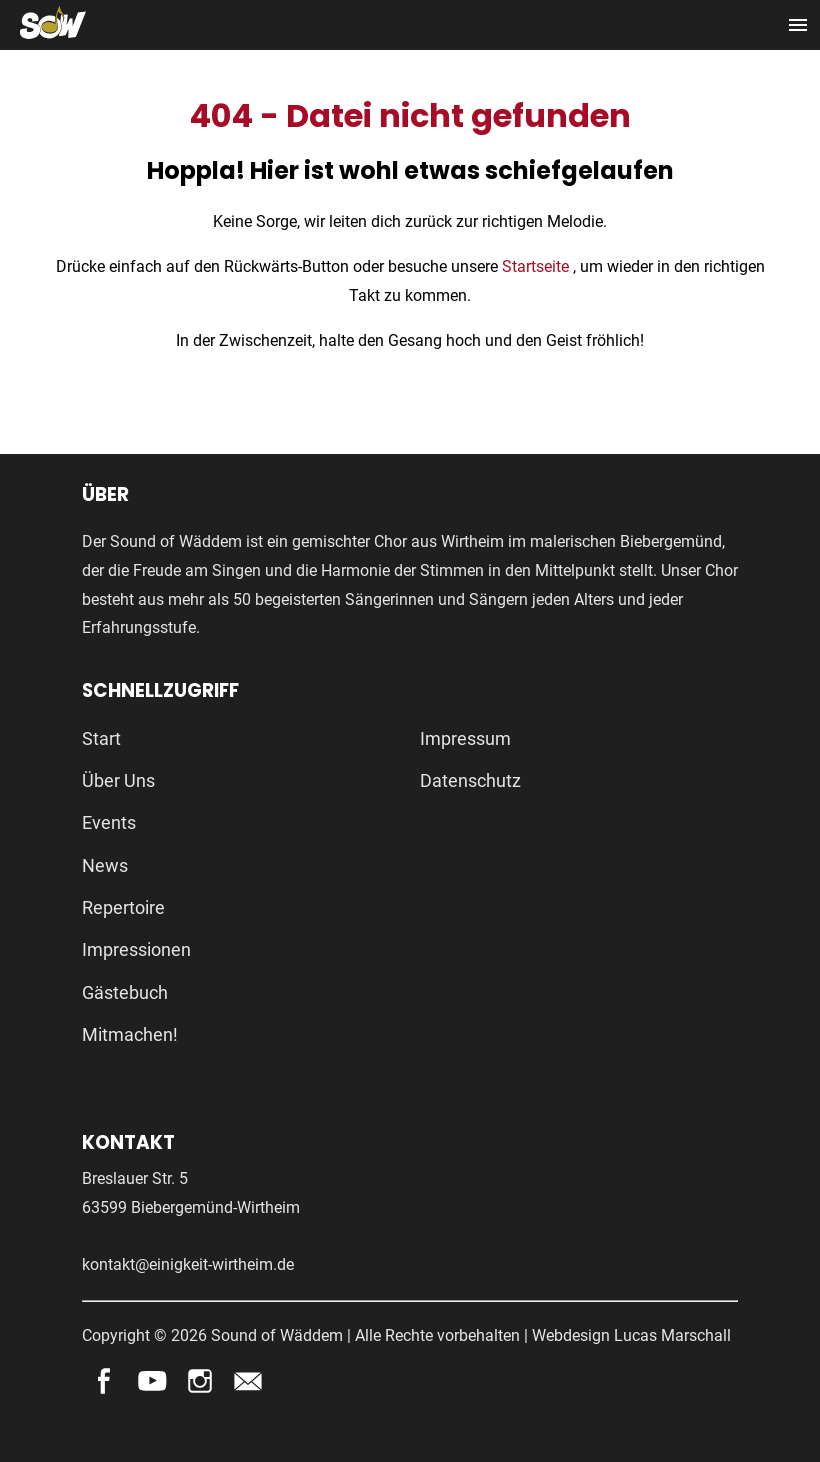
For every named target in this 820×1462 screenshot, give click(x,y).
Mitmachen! (130, 1034)
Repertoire (123, 907)
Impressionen (136, 949)
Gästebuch (125, 992)
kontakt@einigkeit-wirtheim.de (188, 1264)
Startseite (537, 266)
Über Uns (118, 780)
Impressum (465, 738)
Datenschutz (470, 780)
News (105, 865)
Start (101, 738)
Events (109, 822)
